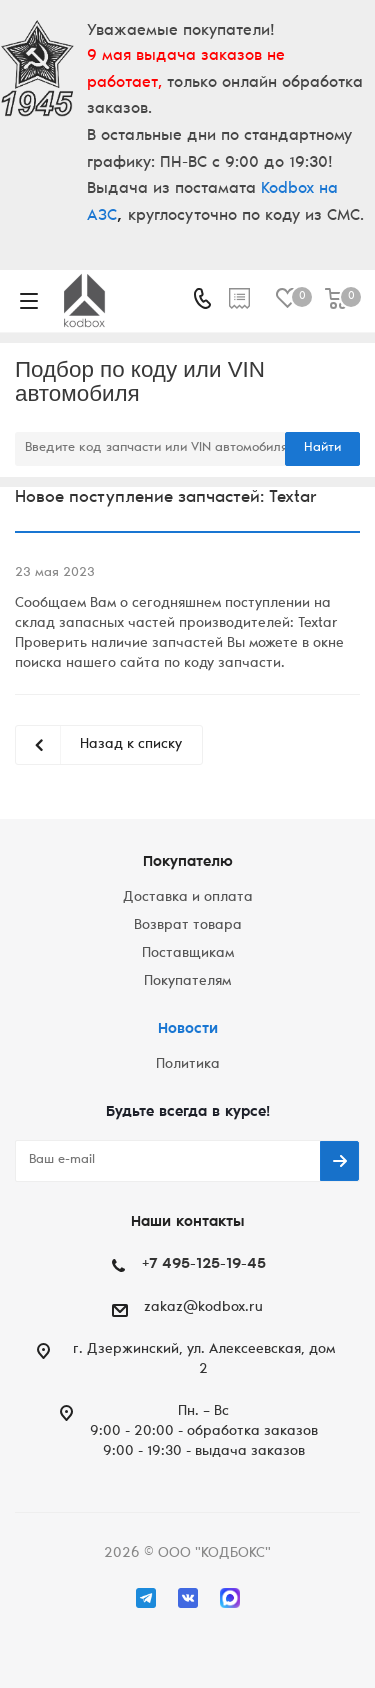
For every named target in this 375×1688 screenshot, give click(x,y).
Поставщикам (188, 954)
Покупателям (187, 982)
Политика (188, 1065)
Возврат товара (188, 926)
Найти (322, 448)
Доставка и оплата (188, 898)
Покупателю (188, 862)
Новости (188, 1029)
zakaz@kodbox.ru (203, 1308)
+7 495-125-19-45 (204, 1264)
